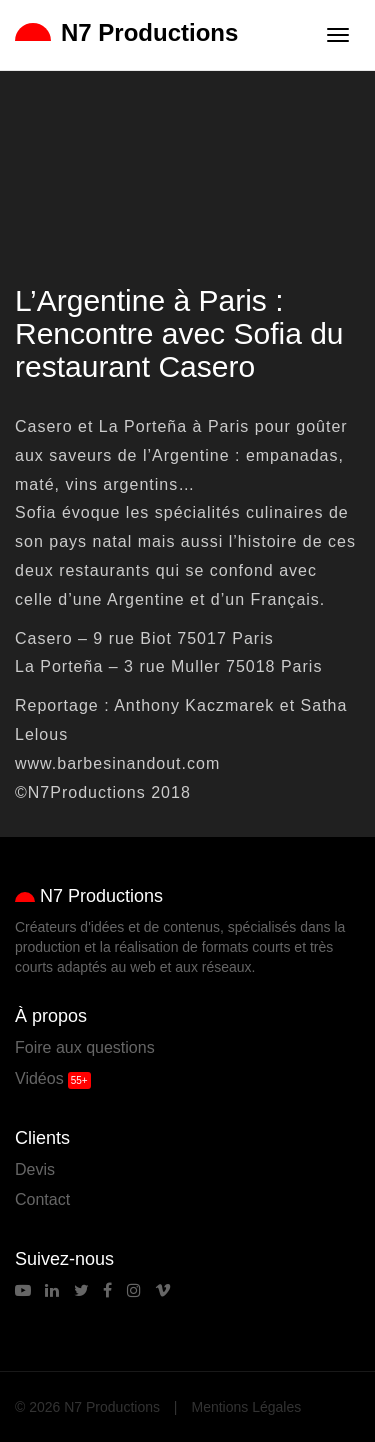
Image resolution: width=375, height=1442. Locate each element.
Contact (42, 1199)
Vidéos (39, 1078)
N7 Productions (126, 32)
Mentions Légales (247, 1407)
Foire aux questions (85, 1047)
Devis (35, 1169)
